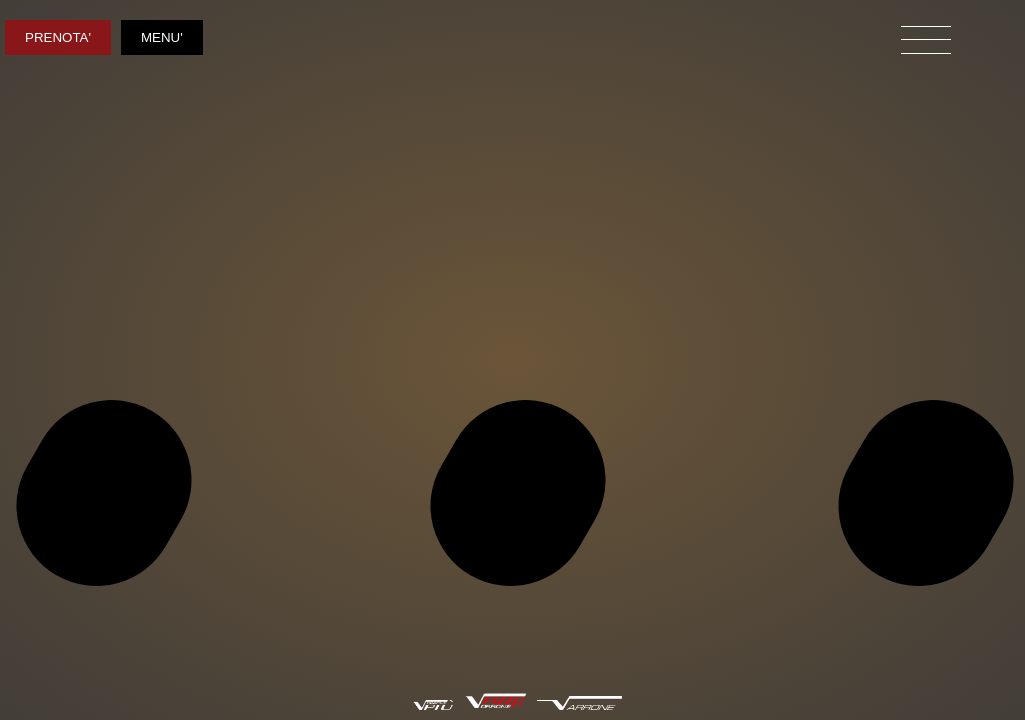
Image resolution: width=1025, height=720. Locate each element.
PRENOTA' (58, 37)
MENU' (162, 37)
